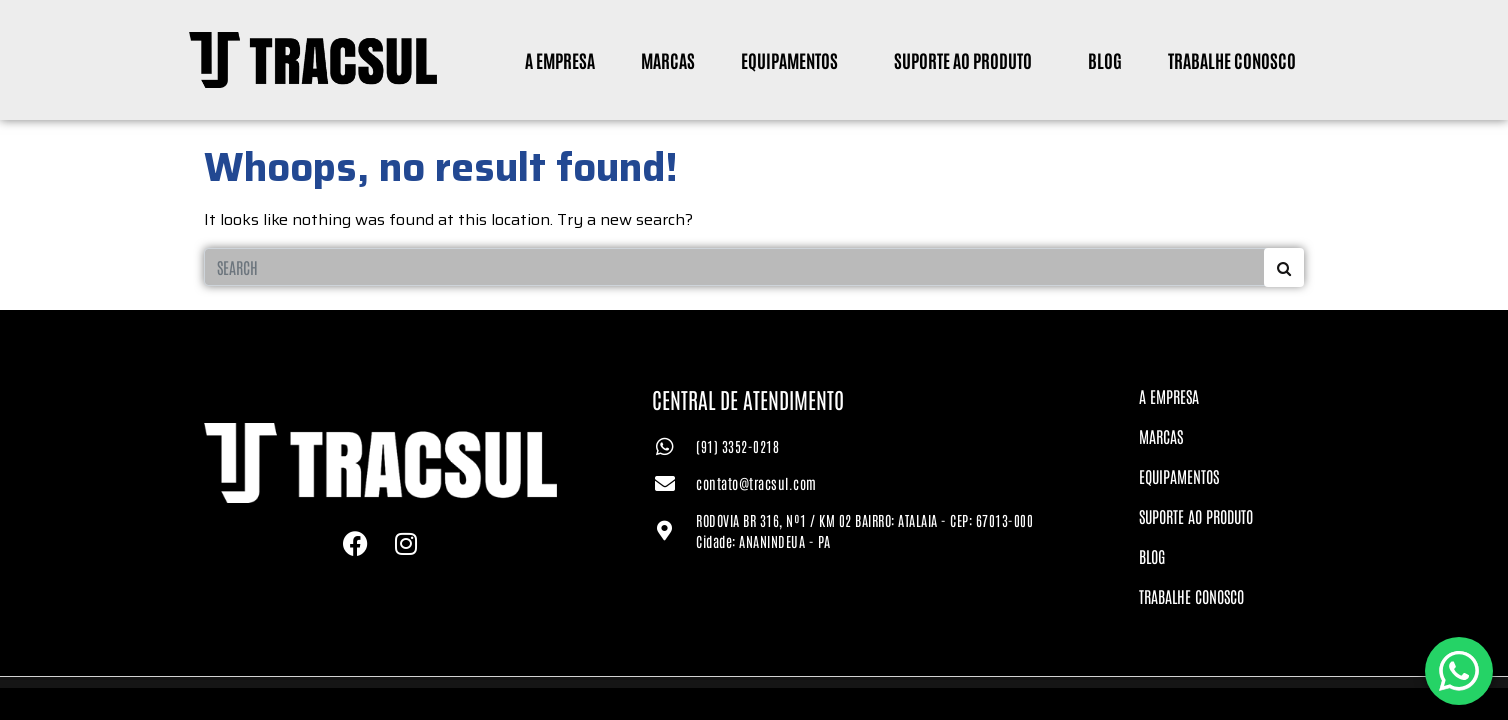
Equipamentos (789, 60)
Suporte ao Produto (963, 60)
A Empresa (560, 60)
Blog (1105, 60)
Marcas (668, 60)
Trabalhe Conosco (1232, 60)
